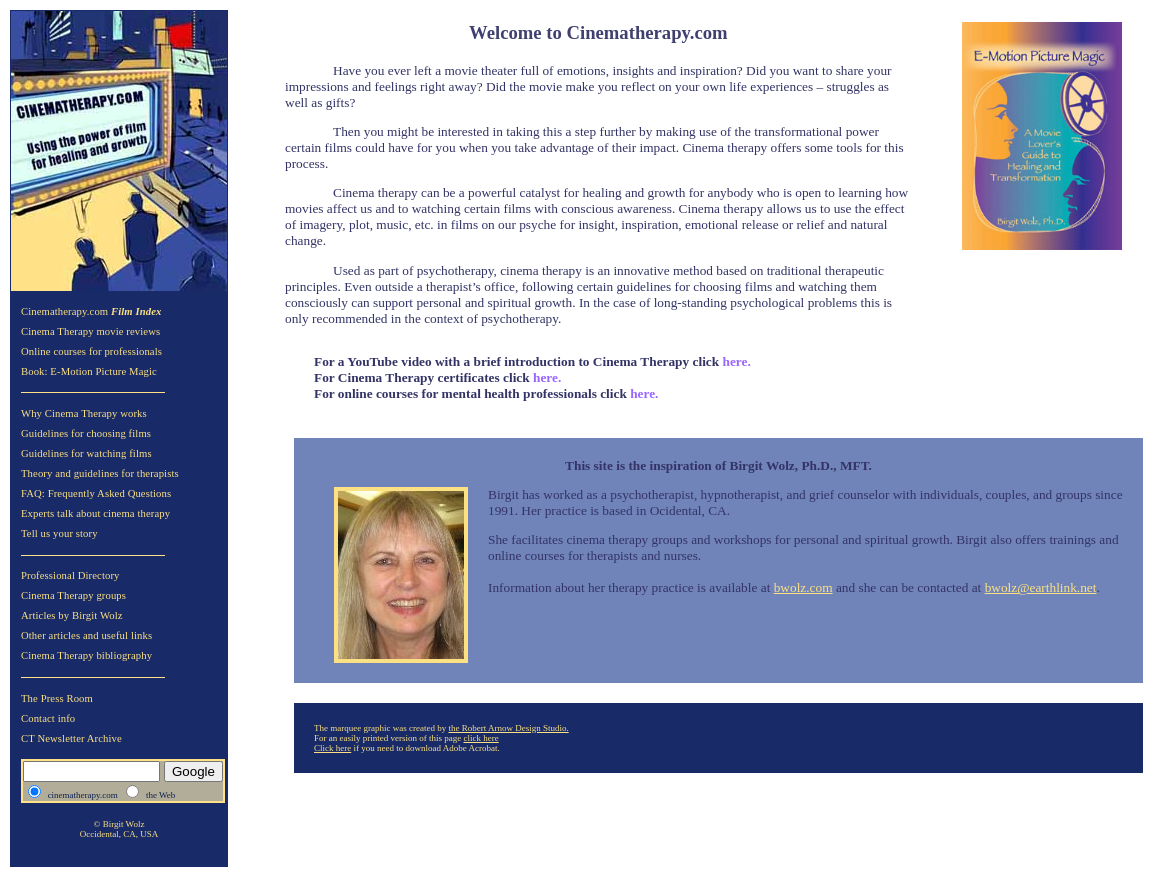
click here (480, 738)
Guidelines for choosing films (86, 433)
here (735, 361)
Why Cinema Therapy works (84, 413)
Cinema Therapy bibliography (86, 655)
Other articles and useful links (86, 635)
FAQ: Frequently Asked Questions (96, 493)
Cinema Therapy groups (73, 595)
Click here (332, 748)
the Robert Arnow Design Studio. (508, 728)
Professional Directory (70, 575)
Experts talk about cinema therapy (95, 513)
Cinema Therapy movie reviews (90, 331)
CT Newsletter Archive (71, 738)
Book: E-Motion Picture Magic (89, 371)
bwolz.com (803, 587)
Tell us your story (59, 533)
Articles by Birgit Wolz (72, 615)
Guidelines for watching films (86, 453)
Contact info (48, 718)
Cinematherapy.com (91, 311)
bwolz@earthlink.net (1041, 587)
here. (546, 377)
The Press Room (57, 698)
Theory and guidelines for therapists (100, 473)
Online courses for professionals (91, 351)
